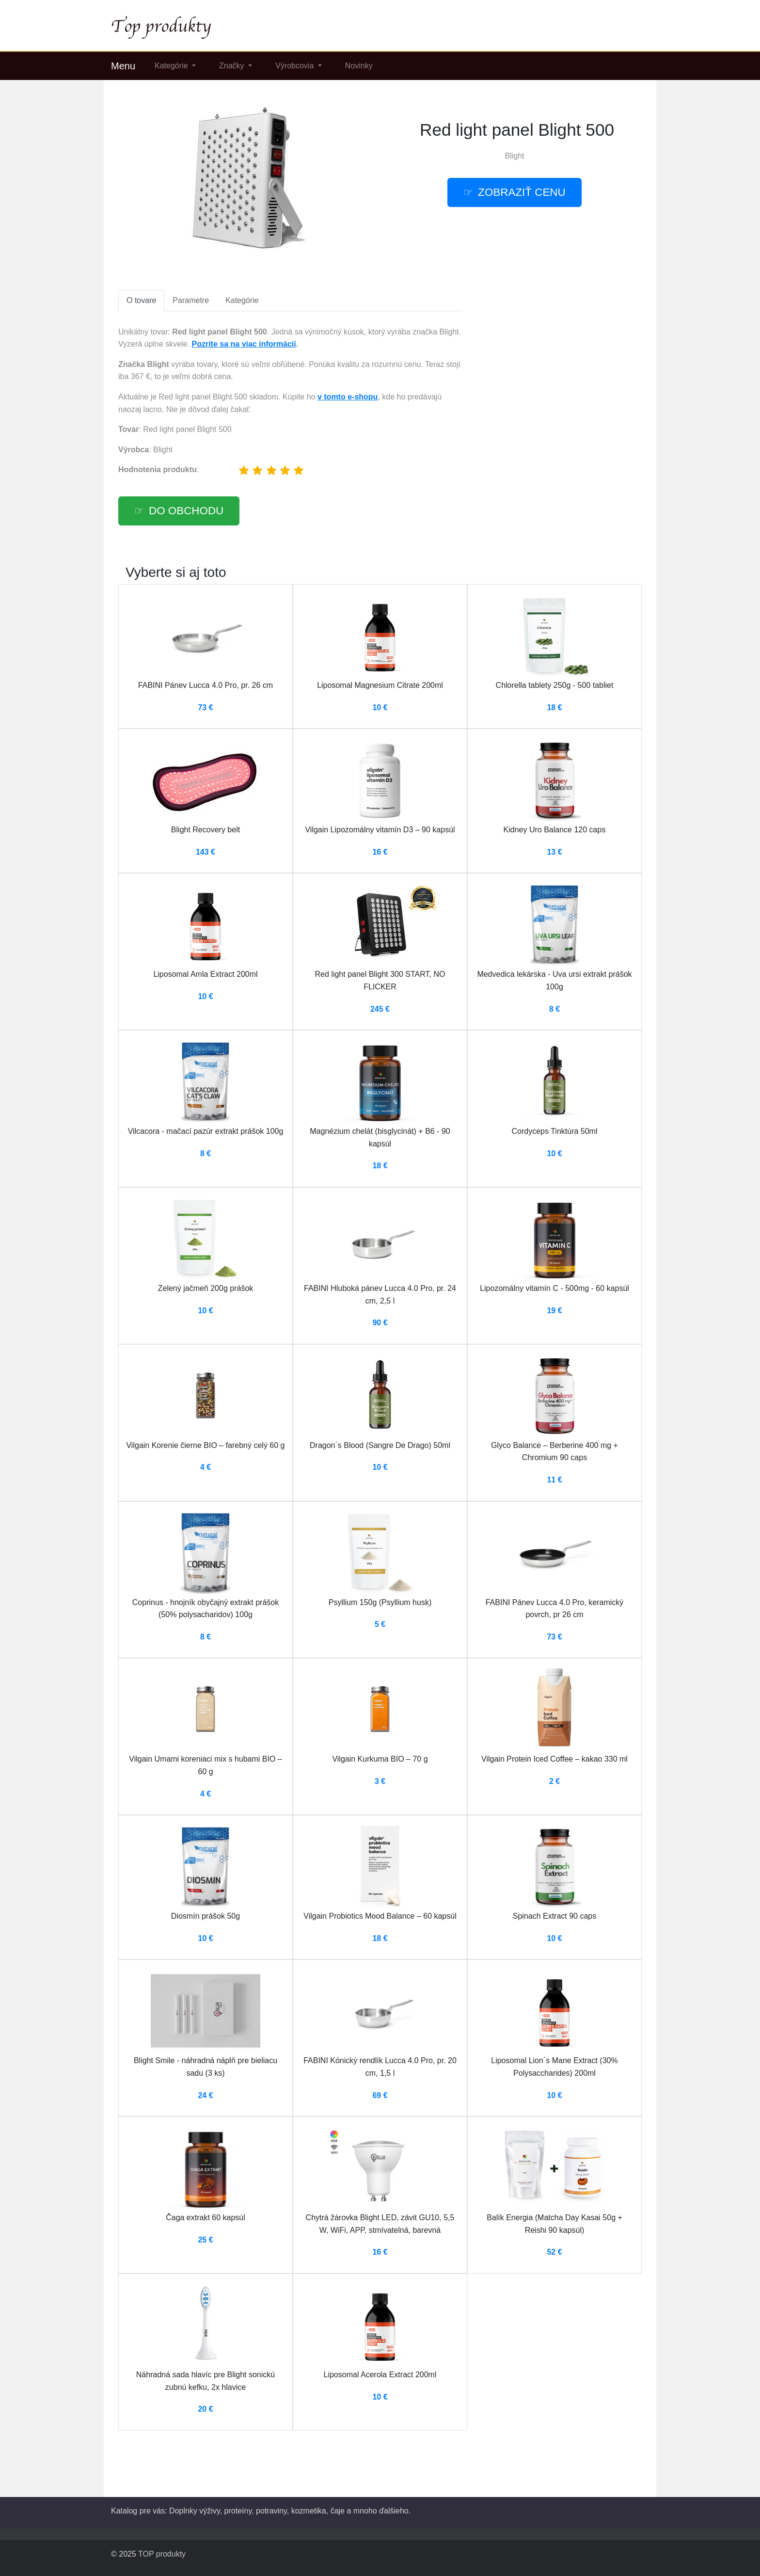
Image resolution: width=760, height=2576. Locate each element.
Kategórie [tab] (242, 300)
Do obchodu (186, 511)
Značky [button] (232, 66)
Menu (123, 66)
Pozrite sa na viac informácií (243, 344)
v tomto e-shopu (347, 397)
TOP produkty (162, 2554)
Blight (514, 156)
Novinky (359, 66)
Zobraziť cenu (521, 192)
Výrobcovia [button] (295, 66)
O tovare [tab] (141, 300)
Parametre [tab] (191, 300)
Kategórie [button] (172, 66)
